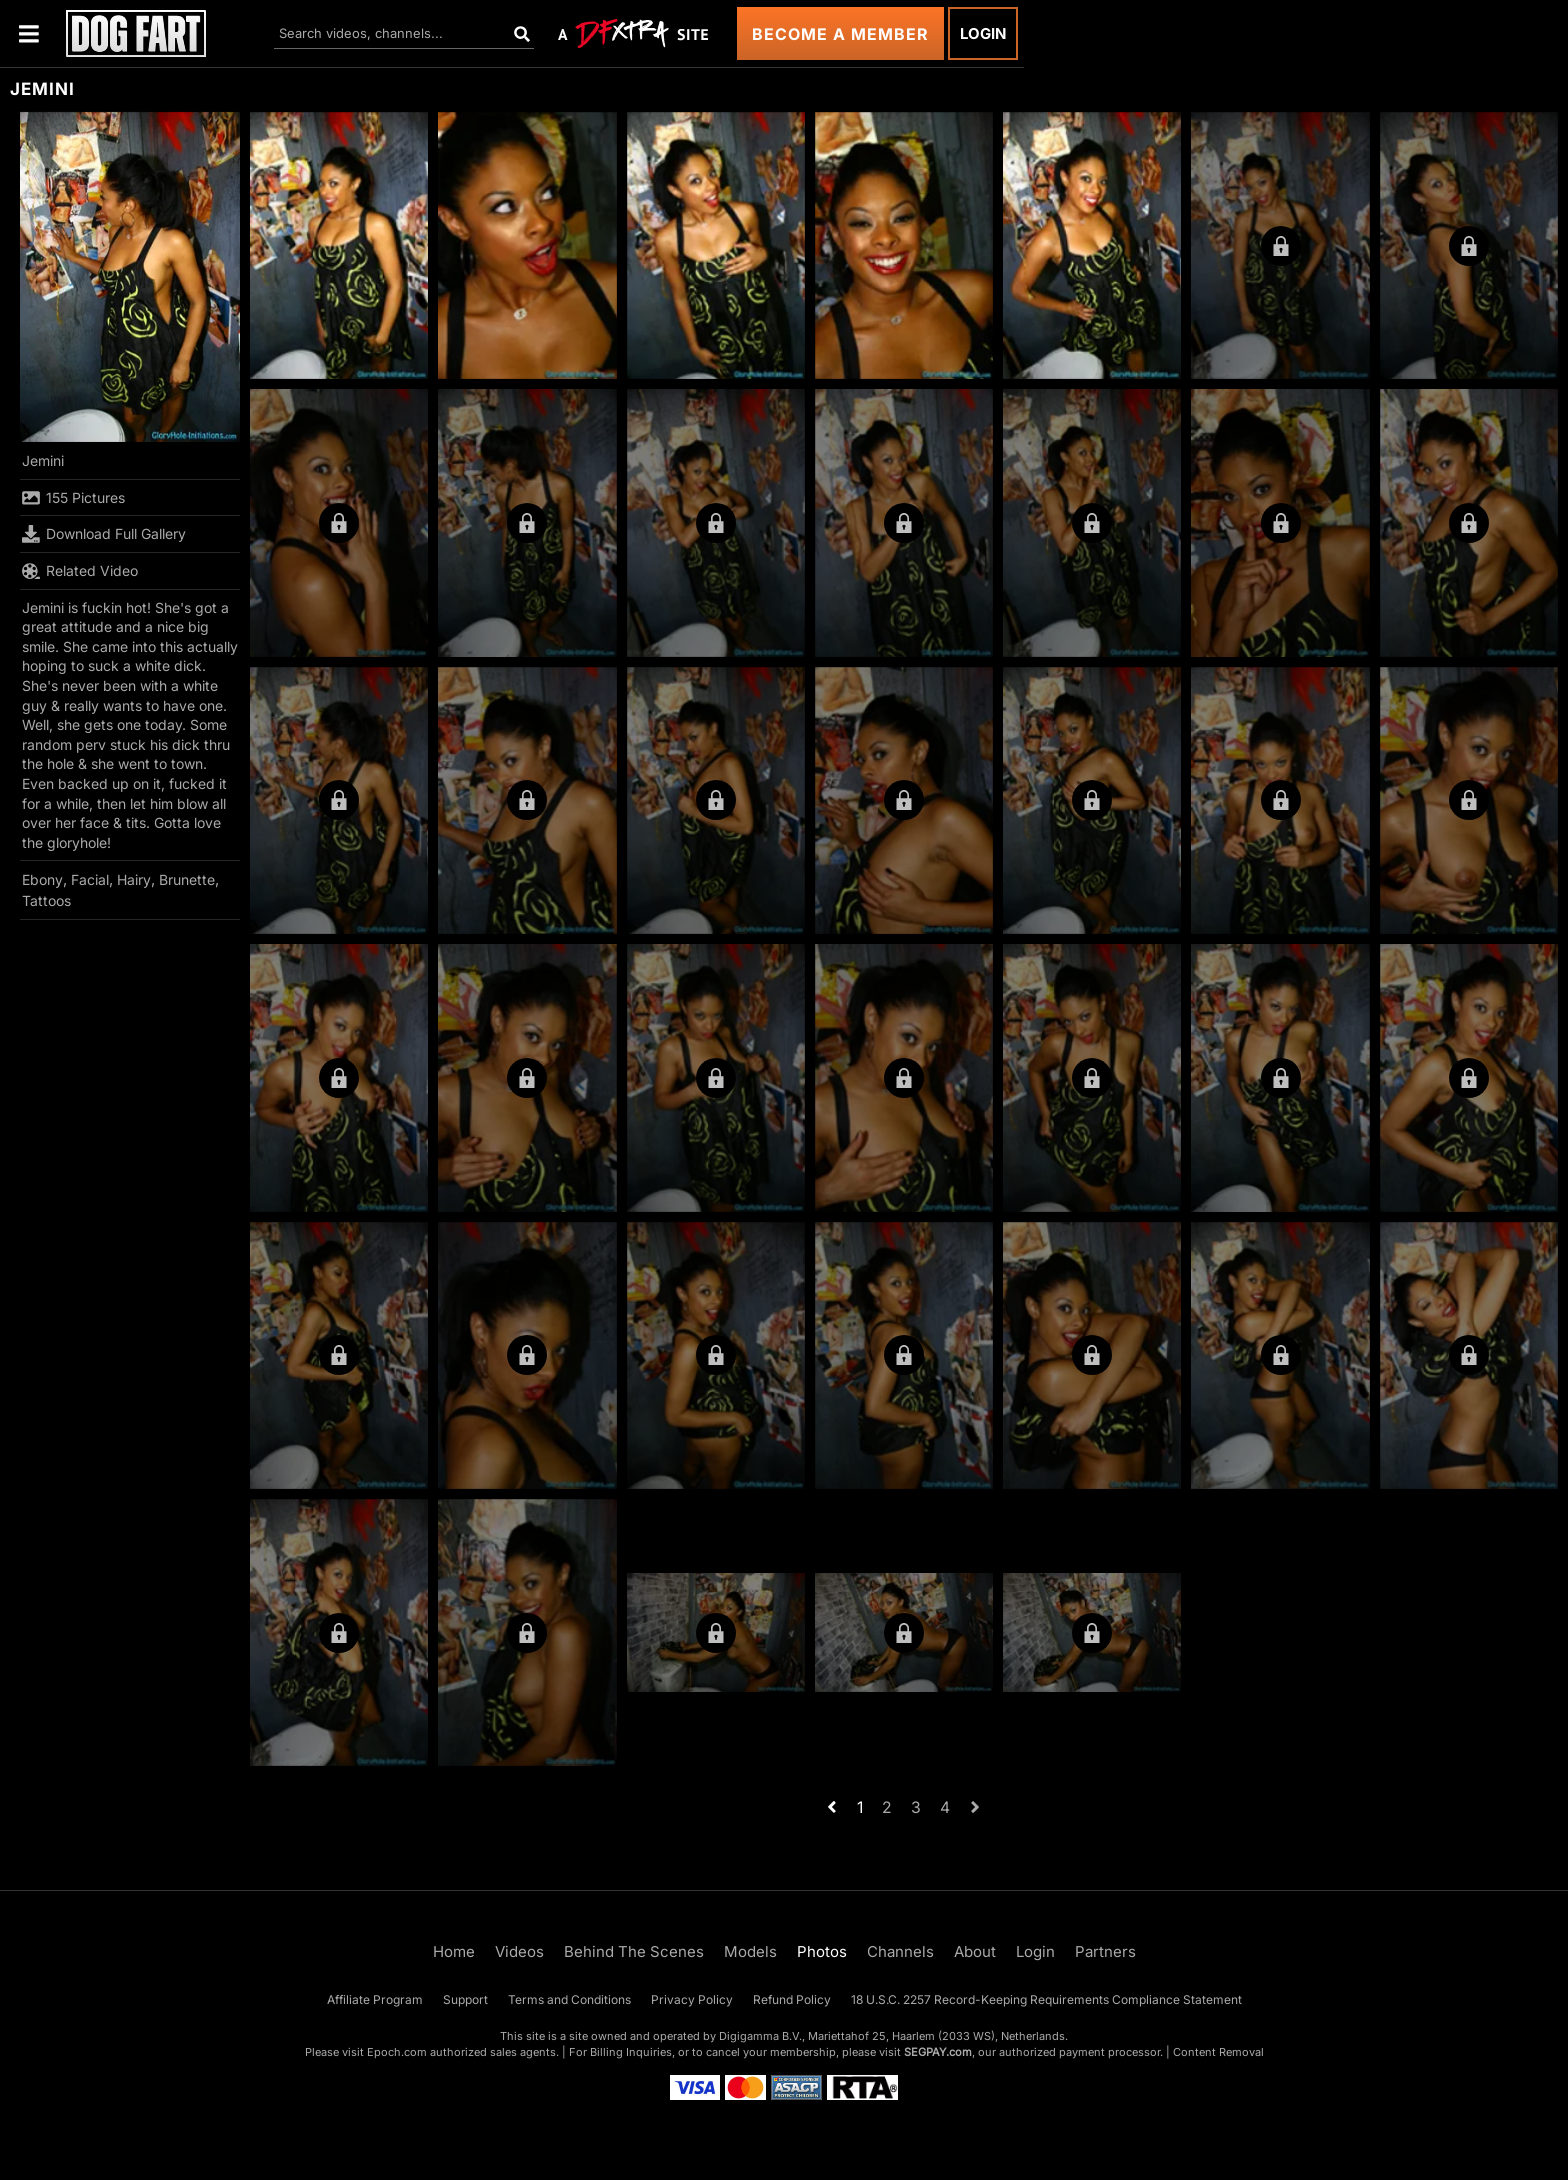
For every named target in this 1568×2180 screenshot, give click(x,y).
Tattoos (46, 900)
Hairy (134, 879)
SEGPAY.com (938, 2052)
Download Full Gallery (104, 534)
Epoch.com (397, 2052)
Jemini (43, 460)
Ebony (42, 879)
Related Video (80, 571)
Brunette (187, 879)
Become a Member (840, 34)
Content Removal (1218, 2052)
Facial (90, 879)
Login (983, 33)
